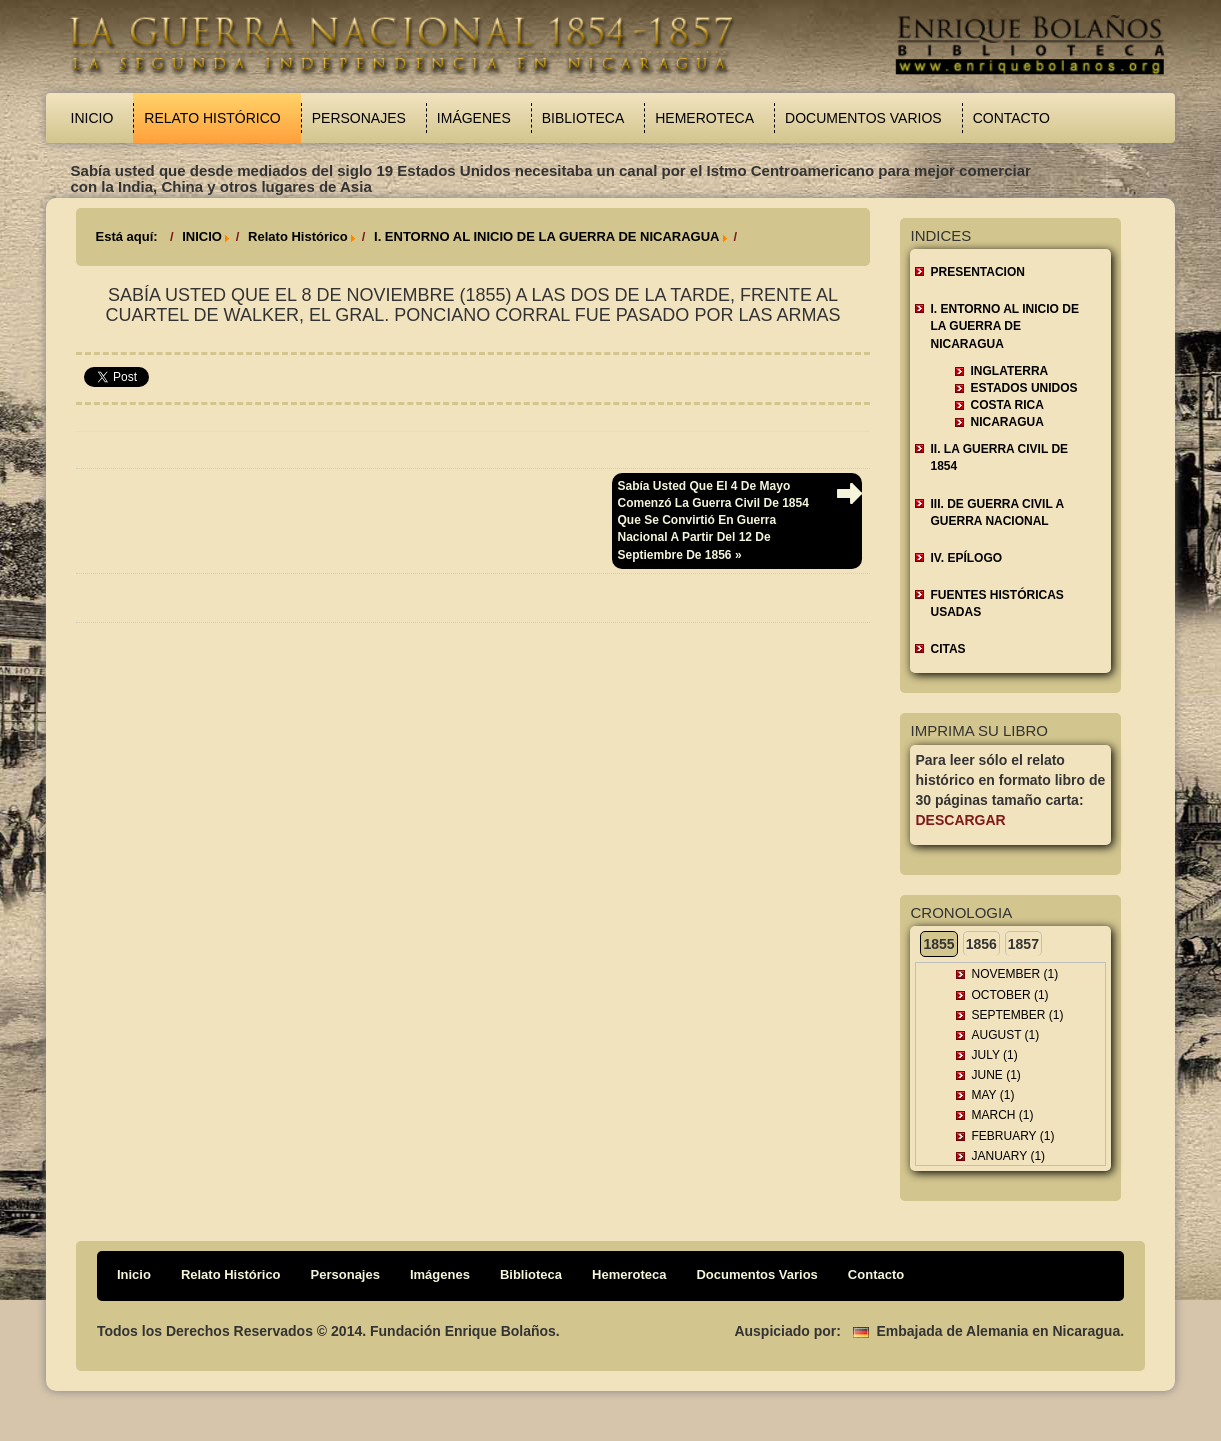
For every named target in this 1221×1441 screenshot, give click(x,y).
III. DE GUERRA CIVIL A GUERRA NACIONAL (997, 512)
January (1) (1008, 1156)
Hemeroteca (704, 118)
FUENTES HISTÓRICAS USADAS (996, 603)
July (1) (994, 1055)
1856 (981, 944)
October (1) (1009, 995)
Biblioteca (583, 118)
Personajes (359, 118)
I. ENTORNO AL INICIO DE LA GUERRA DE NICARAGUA (546, 236)
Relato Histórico (212, 118)
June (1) (995, 1075)
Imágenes (474, 118)
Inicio (92, 118)
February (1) (1012, 1136)
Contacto (1011, 118)
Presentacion (977, 272)
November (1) (1014, 974)
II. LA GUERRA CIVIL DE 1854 (999, 457)
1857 (1023, 944)
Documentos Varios (863, 118)
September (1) (1017, 1015)
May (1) (992, 1095)
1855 (938, 944)
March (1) (1002, 1115)
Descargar (960, 820)
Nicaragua (1006, 422)
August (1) (1005, 1035)
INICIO (202, 236)
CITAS (947, 649)
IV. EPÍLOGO (966, 558)
